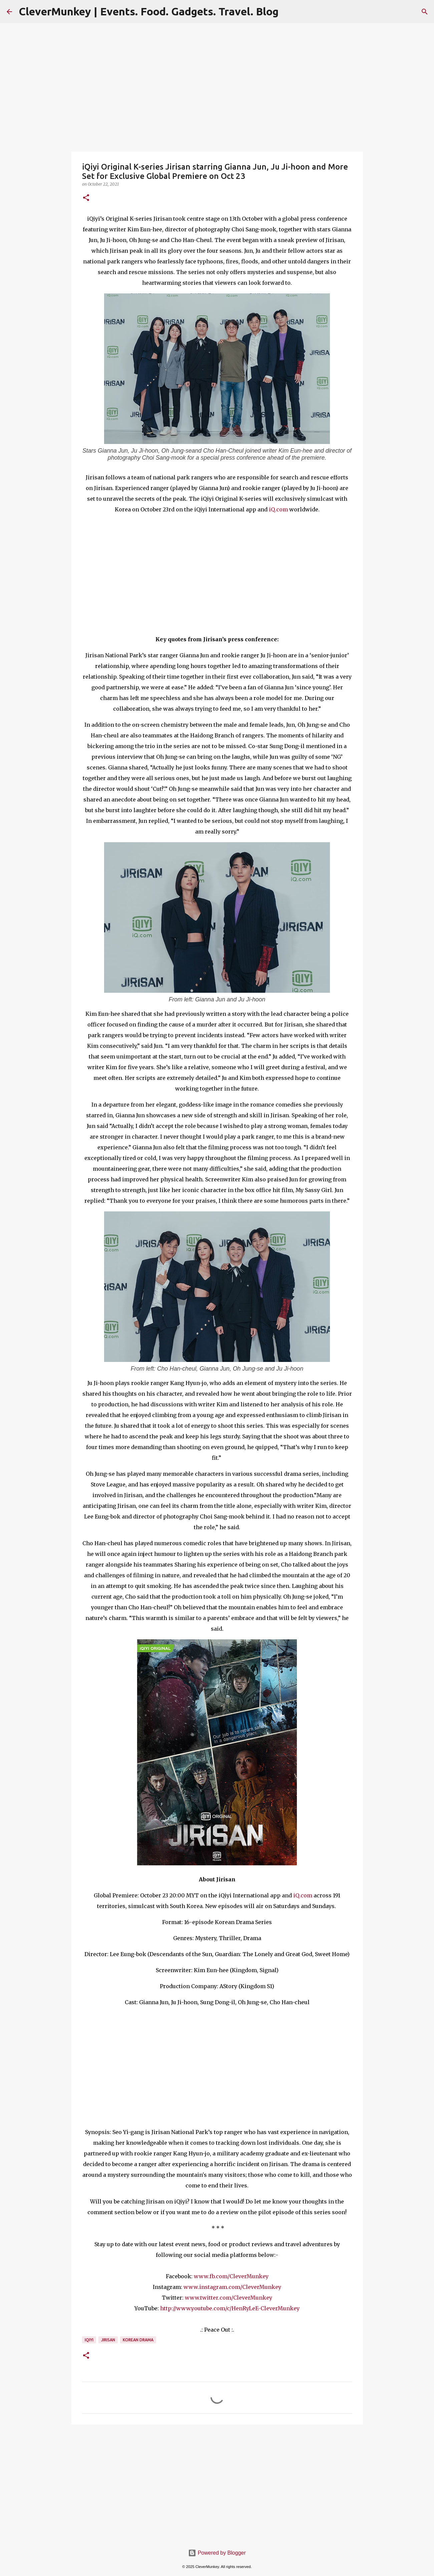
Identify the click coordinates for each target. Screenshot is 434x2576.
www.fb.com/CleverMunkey (231, 2276)
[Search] (425, 12)
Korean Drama (138, 2340)
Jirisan (108, 2340)
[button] (86, 198)
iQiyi (89, 2340)
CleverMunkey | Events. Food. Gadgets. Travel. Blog (149, 11)
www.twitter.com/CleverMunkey (228, 2297)
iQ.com (278, 509)
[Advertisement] (217, 2481)
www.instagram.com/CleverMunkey (232, 2287)
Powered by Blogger (217, 2553)
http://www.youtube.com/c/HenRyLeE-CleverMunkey (230, 2308)
